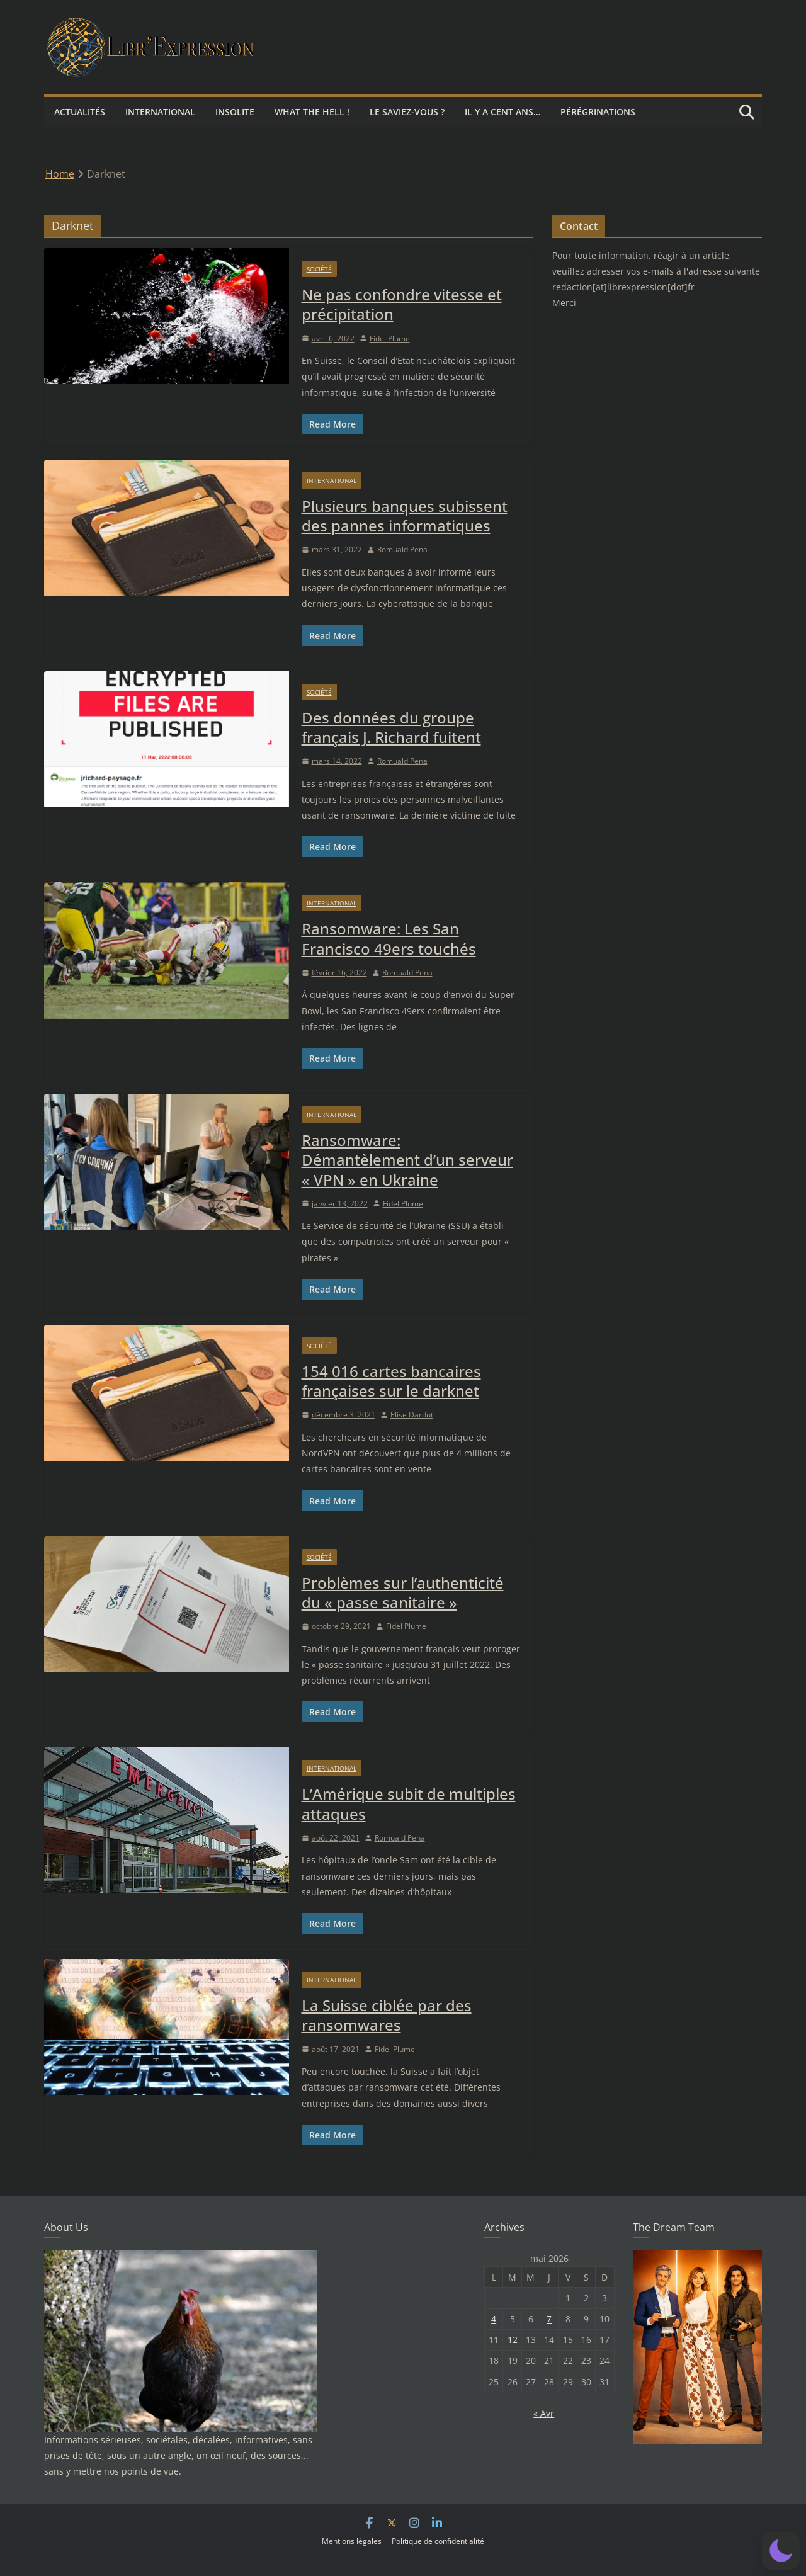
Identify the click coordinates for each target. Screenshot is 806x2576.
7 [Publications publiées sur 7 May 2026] (549, 2319)
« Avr (543, 2413)
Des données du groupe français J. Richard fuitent (391, 727)
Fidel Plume (390, 338)
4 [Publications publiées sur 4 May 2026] (493, 2319)
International (160, 112)
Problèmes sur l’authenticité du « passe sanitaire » (403, 1592)
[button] (781, 2551)
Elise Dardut (411, 1414)
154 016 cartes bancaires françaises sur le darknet (391, 1381)
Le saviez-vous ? (407, 112)
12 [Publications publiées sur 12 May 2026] (513, 2340)
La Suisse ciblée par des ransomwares (387, 2015)
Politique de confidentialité (438, 2541)
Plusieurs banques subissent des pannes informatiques (405, 516)
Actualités (79, 112)
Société (319, 268)
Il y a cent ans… (502, 112)
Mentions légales (352, 2541)
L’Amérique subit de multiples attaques (409, 1803)
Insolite (234, 112)
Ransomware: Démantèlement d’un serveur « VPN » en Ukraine (407, 1159)
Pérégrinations (597, 112)
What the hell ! (312, 112)
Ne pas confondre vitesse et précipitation (402, 304)
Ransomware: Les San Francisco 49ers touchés (389, 938)
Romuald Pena (402, 549)
